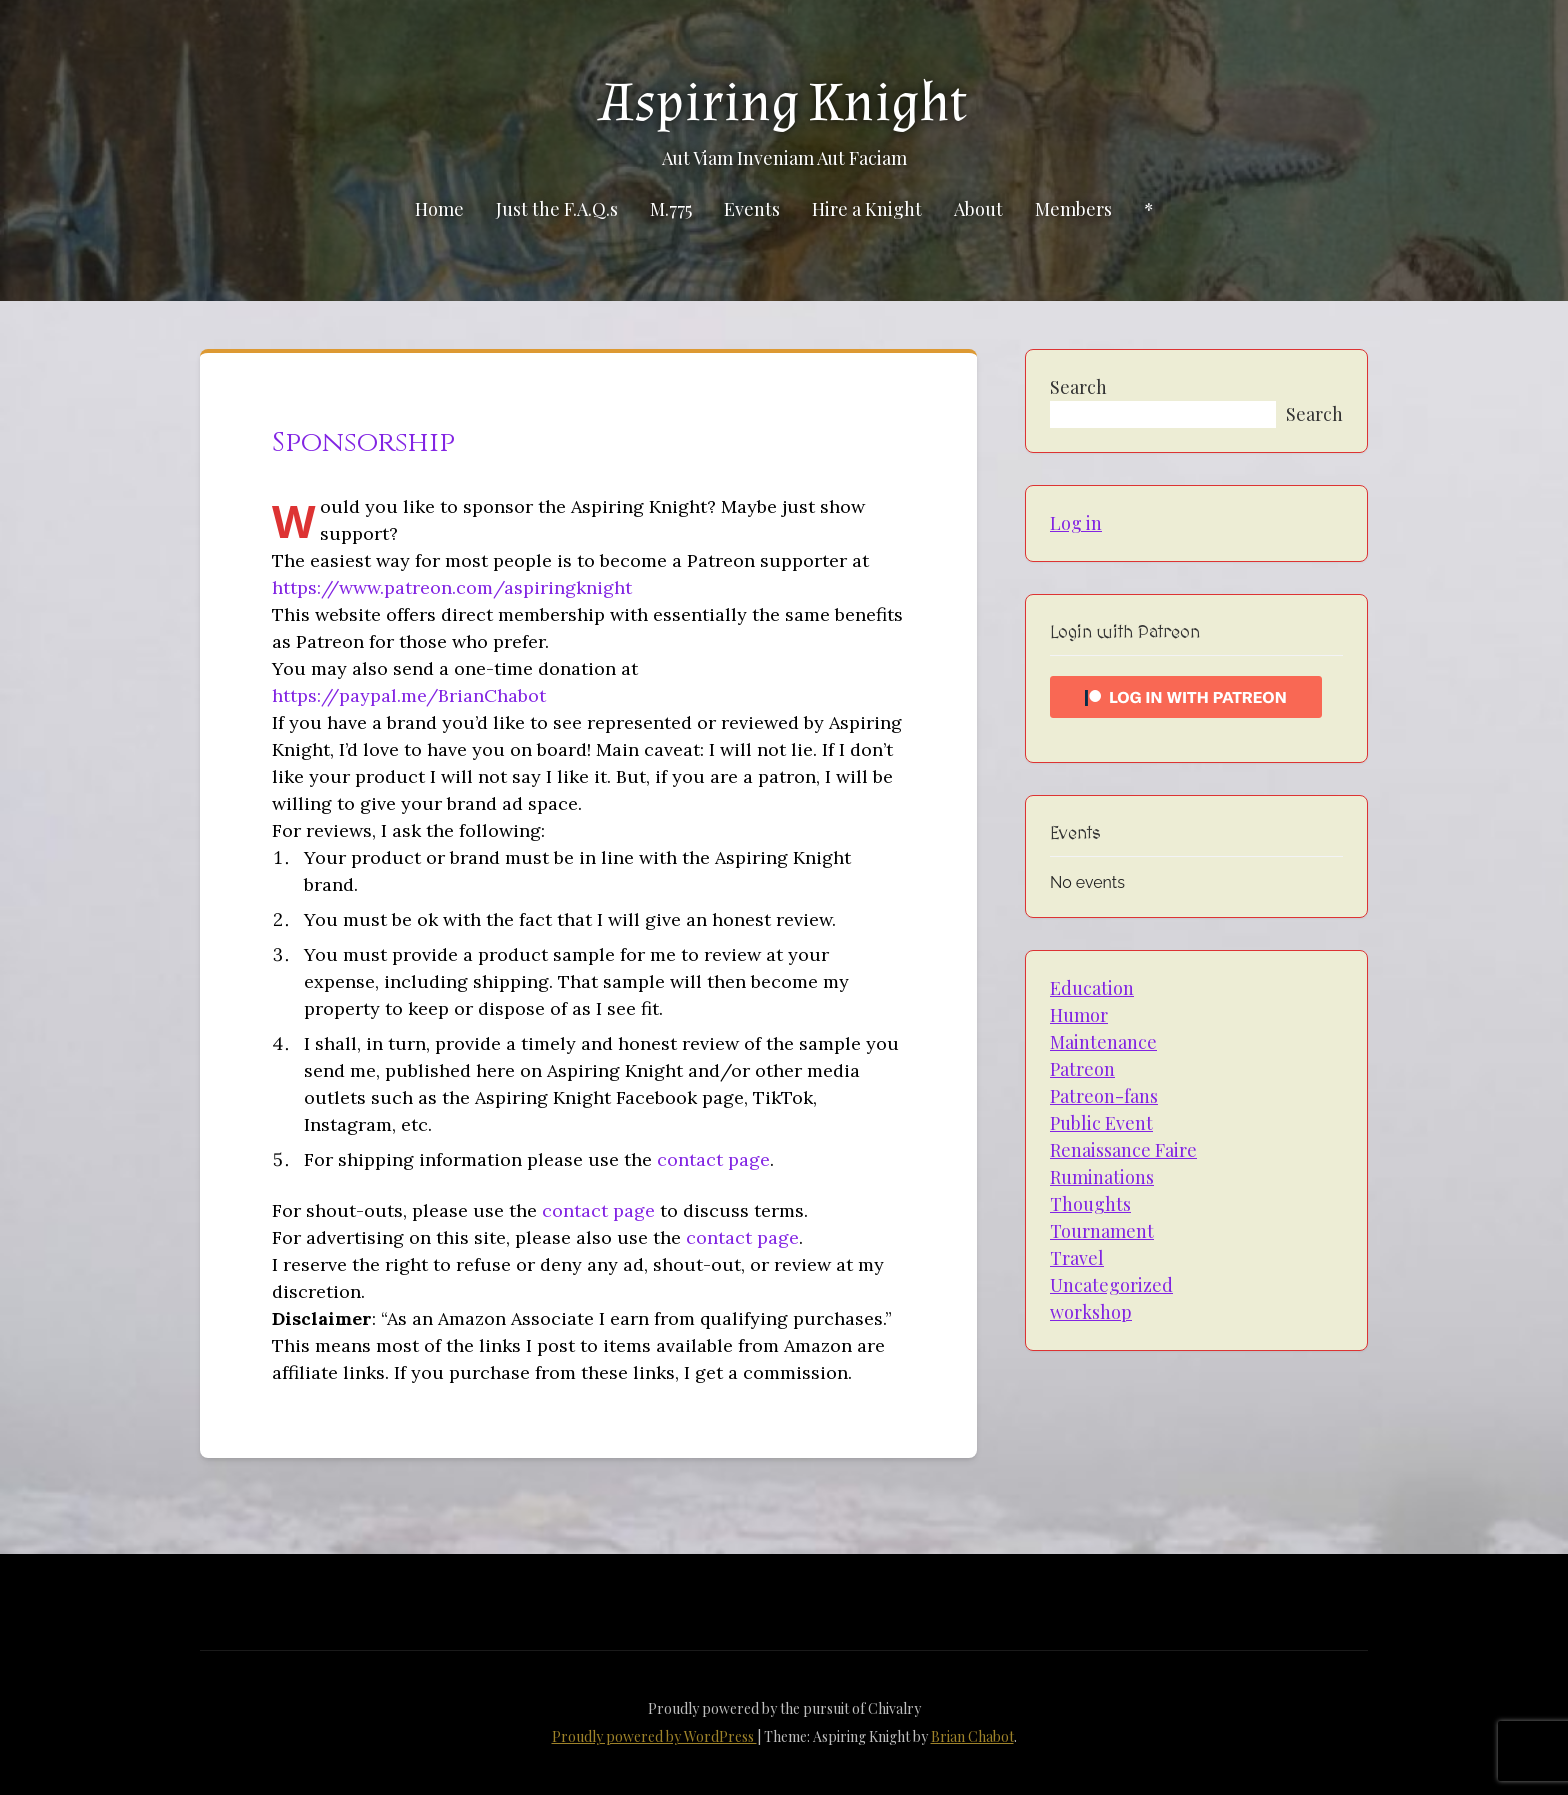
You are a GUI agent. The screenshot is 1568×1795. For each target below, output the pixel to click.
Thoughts (1090, 1204)
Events (752, 209)
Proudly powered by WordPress (654, 1736)
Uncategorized (1111, 1285)
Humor (1079, 1015)
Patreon (1082, 1069)
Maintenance (1103, 1042)
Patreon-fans (1104, 1096)
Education (1092, 988)
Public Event (1101, 1123)
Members (1073, 209)
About (978, 209)
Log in (1076, 523)
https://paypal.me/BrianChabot (409, 695)
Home (439, 209)
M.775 (671, 209)
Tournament (1102, 1231)
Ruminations (1102, 1177)
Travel (1077, 1258)
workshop (1091, 1312)
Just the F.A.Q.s (557, 209)
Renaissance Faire (1123, 1150)
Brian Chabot (972, 1736)
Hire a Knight (867, 209)
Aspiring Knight (784, 103)
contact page (713, 1159)
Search (1078, 387)
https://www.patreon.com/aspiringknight (452, 587)
